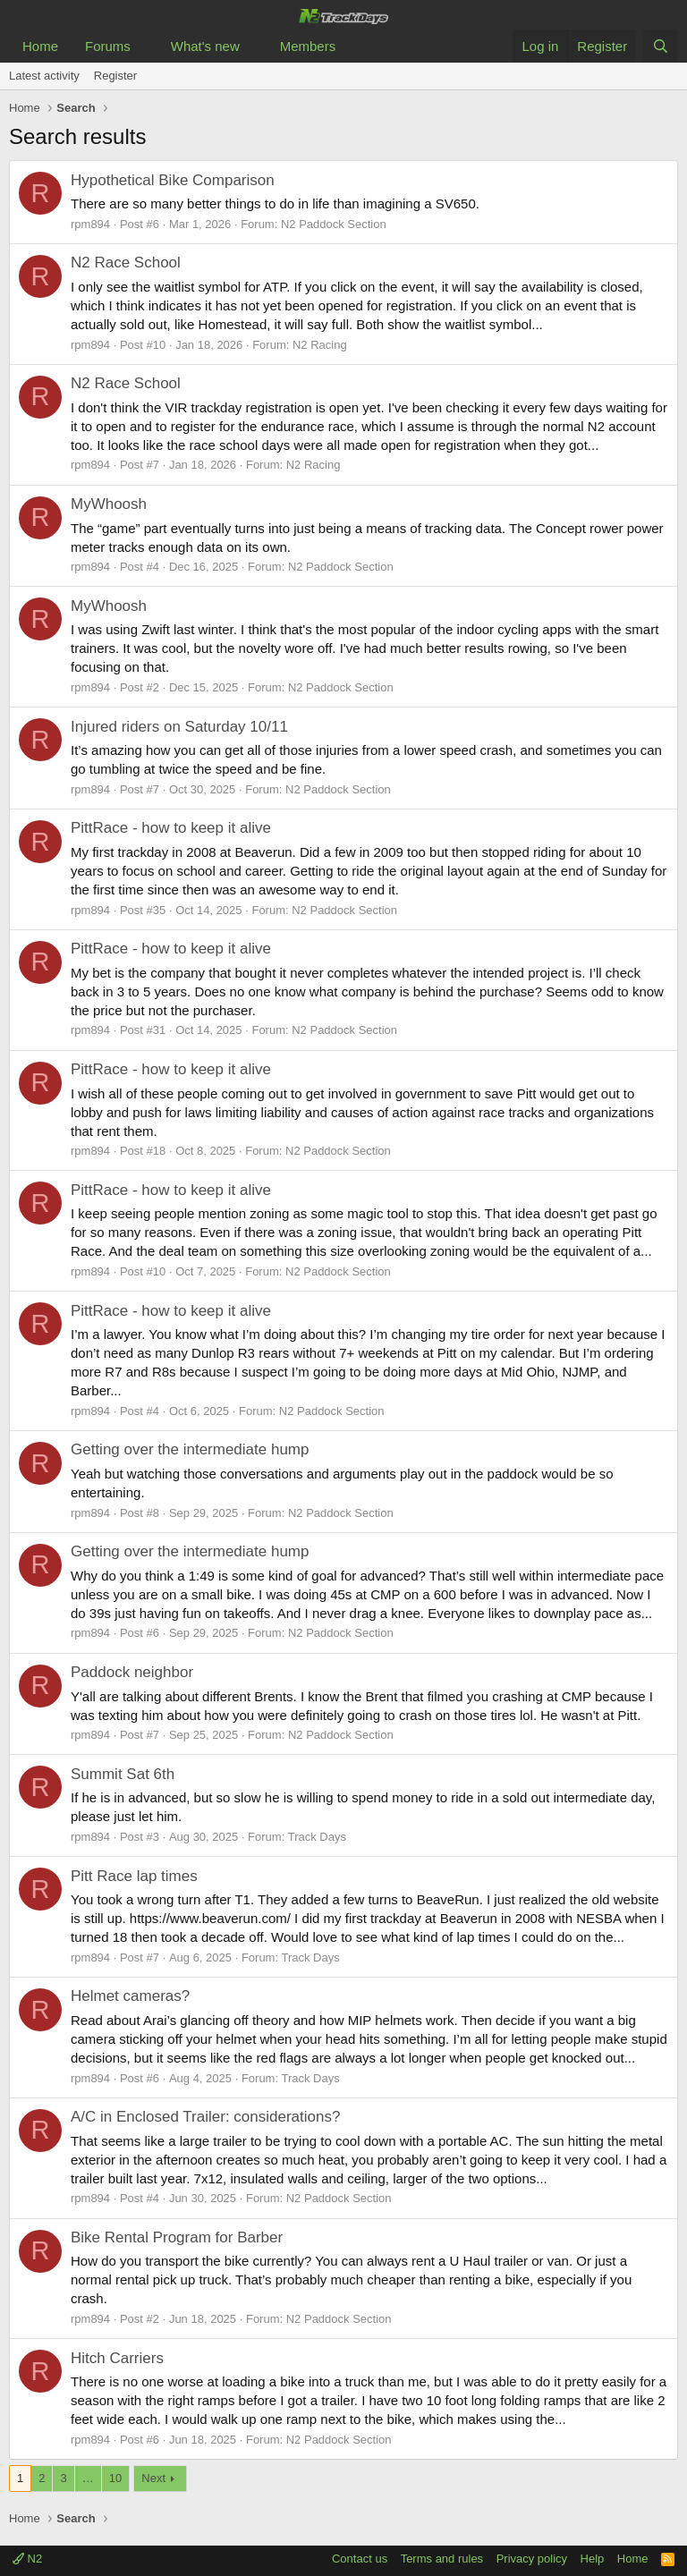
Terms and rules (442, 2558)
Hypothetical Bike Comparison (173, 180)
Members (308, 46)
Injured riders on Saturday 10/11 (179, 726)
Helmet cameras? (130, 1995)
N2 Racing (320, 345)
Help (593, 2558)
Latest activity (44, 75)
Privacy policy (531, 2558)
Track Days (317, 1836)
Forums (108, 46)
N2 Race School (126, 262)
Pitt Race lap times (134, 1876)
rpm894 (90, 224)
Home (40, 46)
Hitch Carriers (117, 2358)
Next (153, 2478)
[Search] (660, 46)
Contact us (359, 2558)
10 (115, 2478)
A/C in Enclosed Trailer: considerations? (205, 2116)
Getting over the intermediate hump (190, 1449)
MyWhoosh (109, 504)
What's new (205, 46)
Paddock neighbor (132, 1672)
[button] (144, 46)
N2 (27, 2558)
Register (115, 75)
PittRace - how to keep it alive (171, 827)
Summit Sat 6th (122, 1774)
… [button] (88, 2478)
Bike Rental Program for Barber (177, 2237)
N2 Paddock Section (333, 224)
